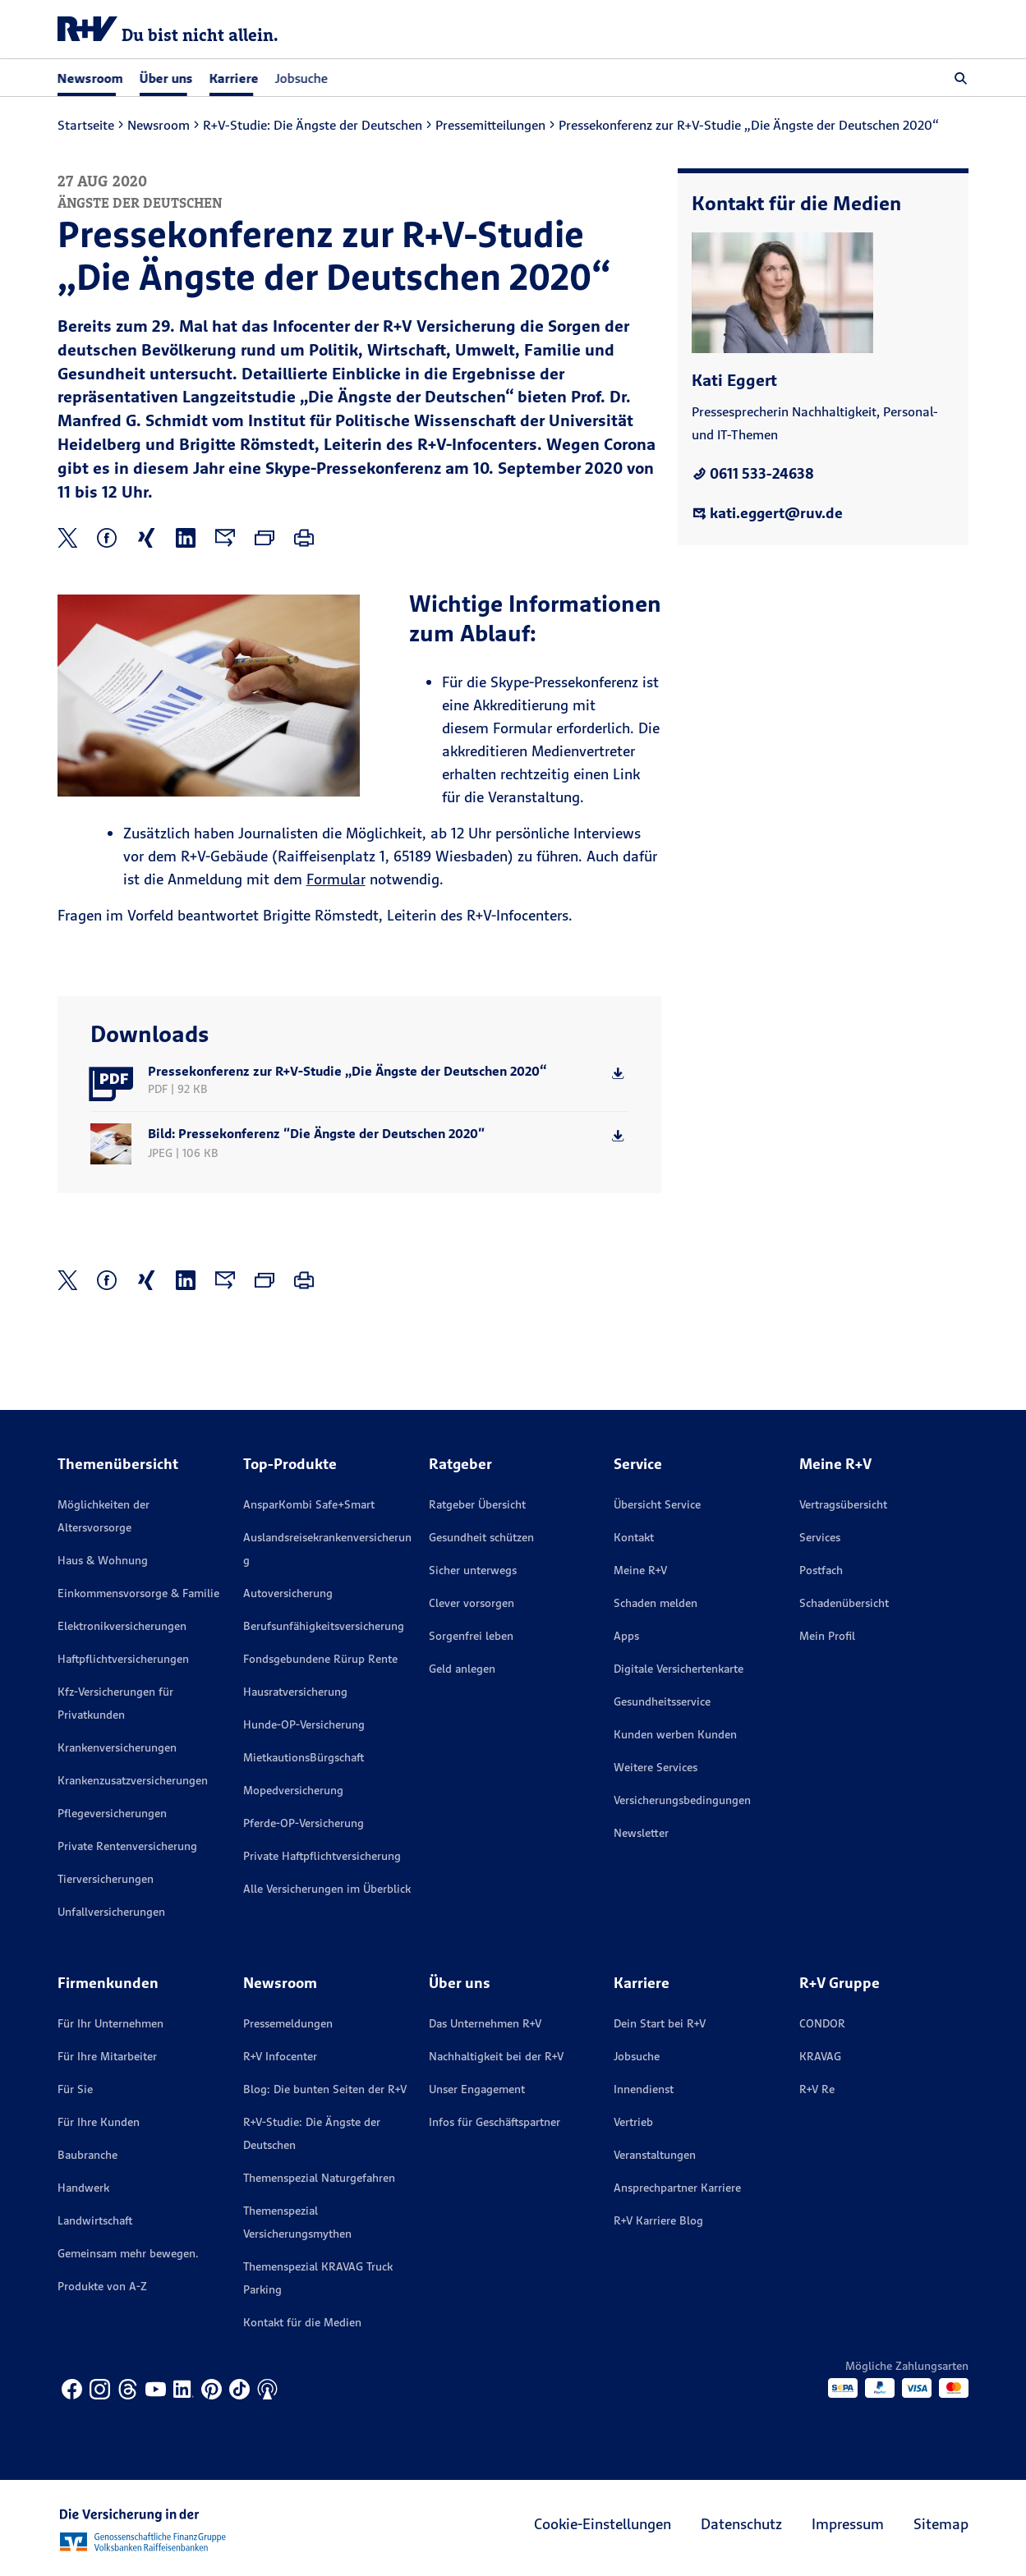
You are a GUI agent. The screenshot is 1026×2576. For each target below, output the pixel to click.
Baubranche (87, 2154)
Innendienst (644, 2089)
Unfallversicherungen (111, 1911)
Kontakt (634, 1537)
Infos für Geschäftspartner (494, 2122)
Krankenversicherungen (117, 1747)
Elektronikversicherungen (122, 1626)
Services (819, 1537)
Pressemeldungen (288, 2023)
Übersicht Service (657, 1504)
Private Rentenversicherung (127, 1846)
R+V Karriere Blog (658, 2220)
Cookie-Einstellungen (602, 2523)
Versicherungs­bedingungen (682, 1800)
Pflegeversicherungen (112, 1813)
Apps (626, 1635)
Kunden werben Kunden (675, 1734)
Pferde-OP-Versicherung (303, 1823)
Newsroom (158, 125)
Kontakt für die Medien (302, 2322)
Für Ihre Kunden (99, 2122)
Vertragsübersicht (843, 1504)
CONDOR (822, 2023)
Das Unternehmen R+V (485, 2023)
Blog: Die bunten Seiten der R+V (325, 2089)
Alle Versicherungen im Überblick (327, 1888)
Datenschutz (741, 2523)
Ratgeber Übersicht (477, 1504)
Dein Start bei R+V (660, 2023)
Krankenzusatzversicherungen (133, 1780)
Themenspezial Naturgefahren (319, 2177)
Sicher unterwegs (473, 1570)
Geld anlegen (462, 1668)
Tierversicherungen (106, 1878)
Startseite (86, 125)
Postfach (821, 1570)
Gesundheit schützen (481, 1537)
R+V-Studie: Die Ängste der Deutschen (312, 125)
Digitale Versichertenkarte (678, 1668)
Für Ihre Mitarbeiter (107, 2056)
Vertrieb (633, 2122)
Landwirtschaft (95, 2220)
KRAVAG (820, 2056)
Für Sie (75, 2089)
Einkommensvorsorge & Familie (138, 1593)
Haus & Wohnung (103, 1560)
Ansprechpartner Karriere (677, 2187)
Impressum (848, 2523)
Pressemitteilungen (490, 125)
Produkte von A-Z (102, 2286)
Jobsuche (301, 78)
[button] (961, 78)
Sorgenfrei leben (471, 1635)
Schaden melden (655, 1603)
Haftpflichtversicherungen (123, 1658)
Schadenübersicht (844, 1603)
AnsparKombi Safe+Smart (309, 1504)
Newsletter (641, 1832)
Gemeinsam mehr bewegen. (128, 2253)
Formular (336, 879)
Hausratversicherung (295, 1691)
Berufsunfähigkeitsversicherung (323, 1626)
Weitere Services (655, 1767)
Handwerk (83, 2187)
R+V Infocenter (280, 2056)
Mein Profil (827, 1635)
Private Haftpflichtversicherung (322, 1855)
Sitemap (940, 2523)
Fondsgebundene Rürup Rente (320, 1658)
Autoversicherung (288, 1593)
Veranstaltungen (655, 2154)
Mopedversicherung (293, 1790)
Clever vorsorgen (471, 1603)
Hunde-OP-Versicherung (304, 1724)
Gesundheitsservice (662, 1701)
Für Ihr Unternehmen (110, 2023)
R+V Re (817, 2089)
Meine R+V (640, 1570)
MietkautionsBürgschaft (303, 1757)
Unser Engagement (477, 2089)
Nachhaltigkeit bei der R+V (496, 2056)
